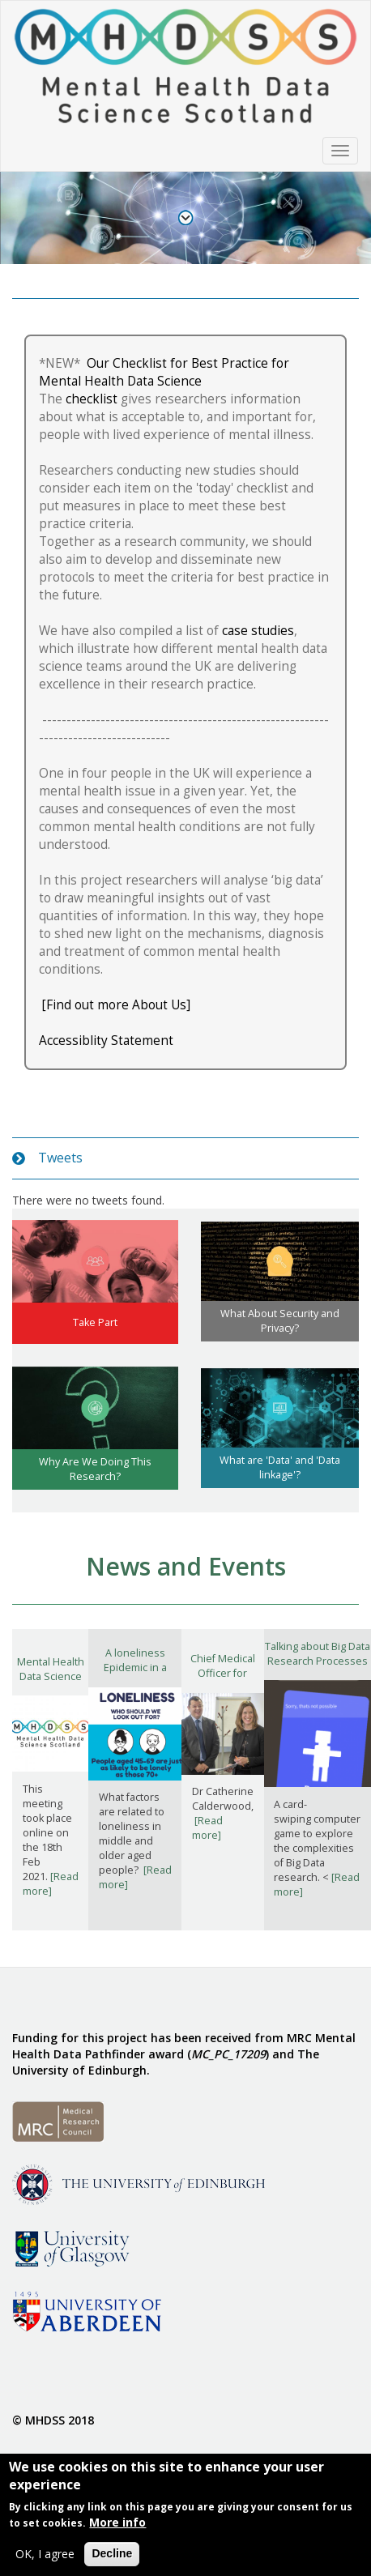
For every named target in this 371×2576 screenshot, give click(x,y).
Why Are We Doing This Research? (95, 1469)
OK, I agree (45, 2557)
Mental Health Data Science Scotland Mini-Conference (50, 1683)
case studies (258, 630)
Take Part (95, 1322)
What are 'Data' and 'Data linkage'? (280, 1467)
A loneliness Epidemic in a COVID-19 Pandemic (135, 1675)
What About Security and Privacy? (279, 1321)
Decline (112, 2556)
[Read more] (51, 1884)
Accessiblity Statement (108, 1040)
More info (117, 2525)
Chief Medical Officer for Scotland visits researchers (222, 1680)
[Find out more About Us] (116, 1004)
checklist (91, 398)
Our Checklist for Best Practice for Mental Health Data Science (164, 372)
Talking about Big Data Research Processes (317, 1654)
